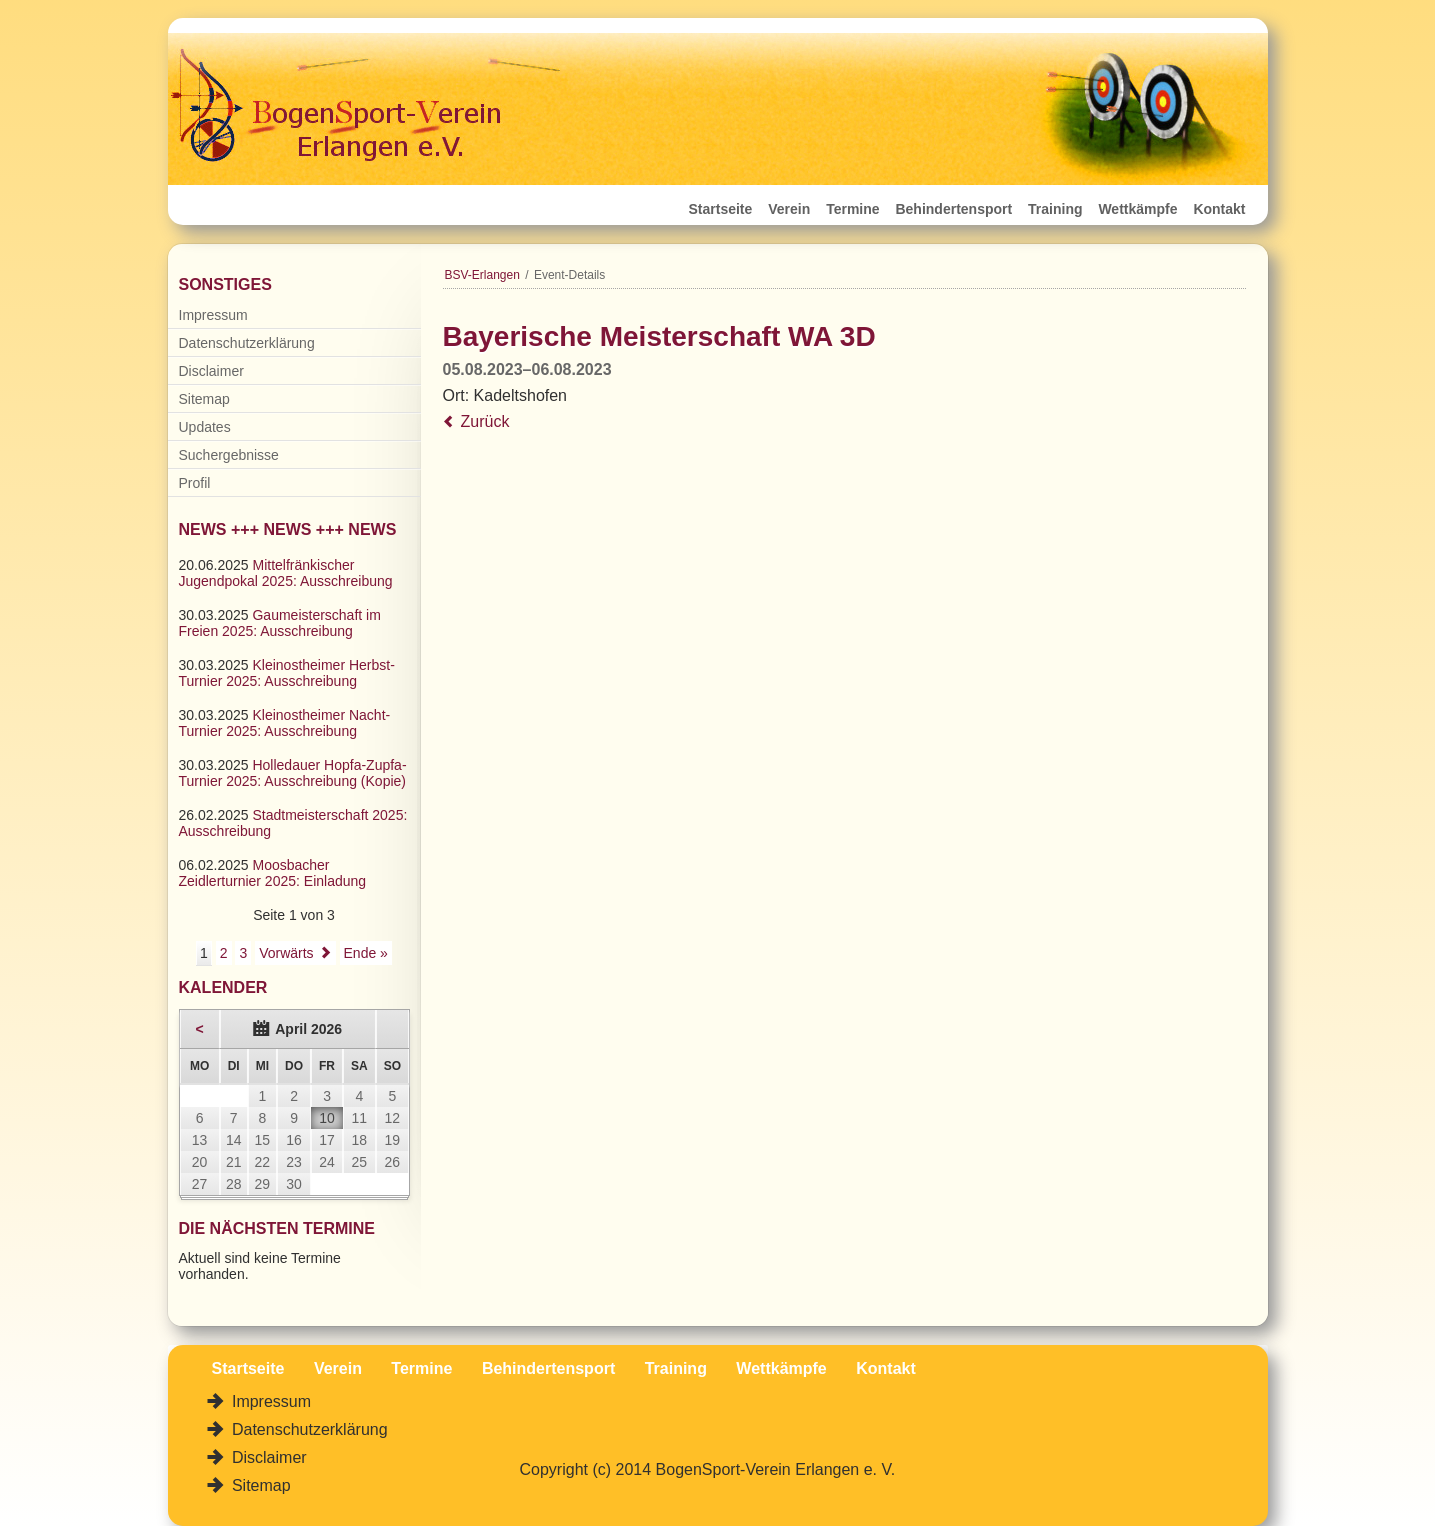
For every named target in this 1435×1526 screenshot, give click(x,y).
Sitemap (204, 399)
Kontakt (1219, 209)
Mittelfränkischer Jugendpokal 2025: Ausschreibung (286, 573)
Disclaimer (211, 371)
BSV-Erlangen (482, 275)
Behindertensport (953, 209)
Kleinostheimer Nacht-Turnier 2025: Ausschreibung (285, 723)
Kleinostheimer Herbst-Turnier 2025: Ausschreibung (287, 673)
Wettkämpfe (1137, 209)
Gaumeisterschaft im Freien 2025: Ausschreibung (280, 623)
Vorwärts (286, 953)
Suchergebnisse (229, 455)
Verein (789, 209)
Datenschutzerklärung (247, 343)
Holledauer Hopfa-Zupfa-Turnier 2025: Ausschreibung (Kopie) (293, 773)
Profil (195, 483)
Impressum (213, 315)
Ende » (366, 953)
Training (1055, 209)
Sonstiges (225, 284)
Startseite (721, 209)
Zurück (485, 421)
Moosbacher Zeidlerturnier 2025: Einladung (273, 873)
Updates (205, 427)
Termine (852, 209)
